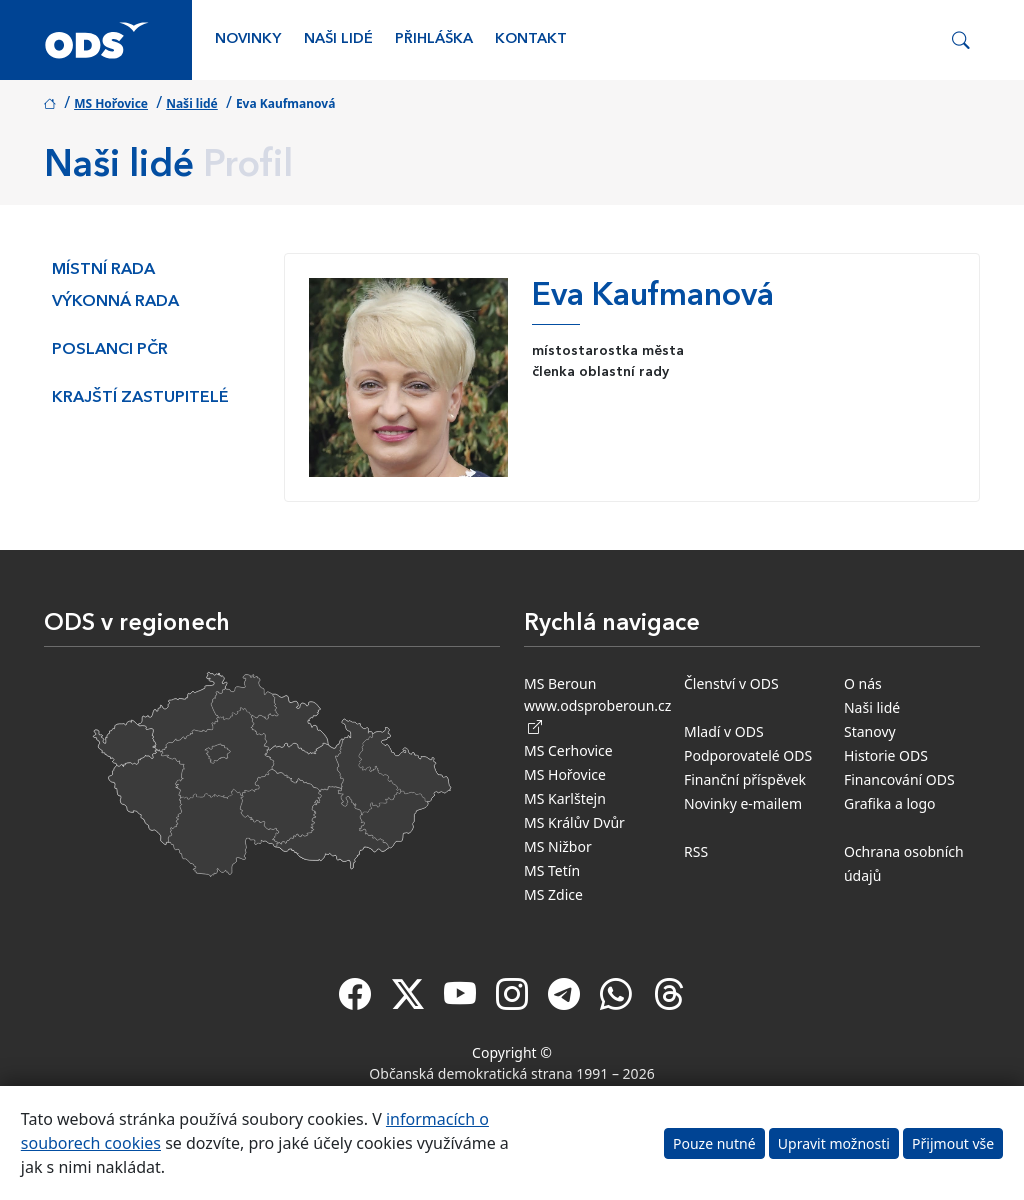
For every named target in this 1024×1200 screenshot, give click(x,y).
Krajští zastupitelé (140, 398)
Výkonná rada (115, 302)
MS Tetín (552, 870)
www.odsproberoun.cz (597, 716)
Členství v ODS (731, 683)
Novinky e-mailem (743, 803)
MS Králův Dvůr (574, 822)
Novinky (248, 39)
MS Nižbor (558, 846)
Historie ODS (886, 755)
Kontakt (531, 39)
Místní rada (103, 270)
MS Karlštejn (565, 798)
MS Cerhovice (568, 750)
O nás (863, 683)
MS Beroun (560, 683)
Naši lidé (338, 39)
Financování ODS (899, 779)
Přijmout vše (953, 1143)
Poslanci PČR (110, 350)
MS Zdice (553, 894)
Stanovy (870, 731)
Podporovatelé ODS (748, 755)
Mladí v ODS (724, 731)
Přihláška (434, 39)
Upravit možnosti (834, 1143)
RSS (696, 851)
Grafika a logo (890, 803)
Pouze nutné (714, 1143)
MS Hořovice (111, 103)
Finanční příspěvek (745, 779)
